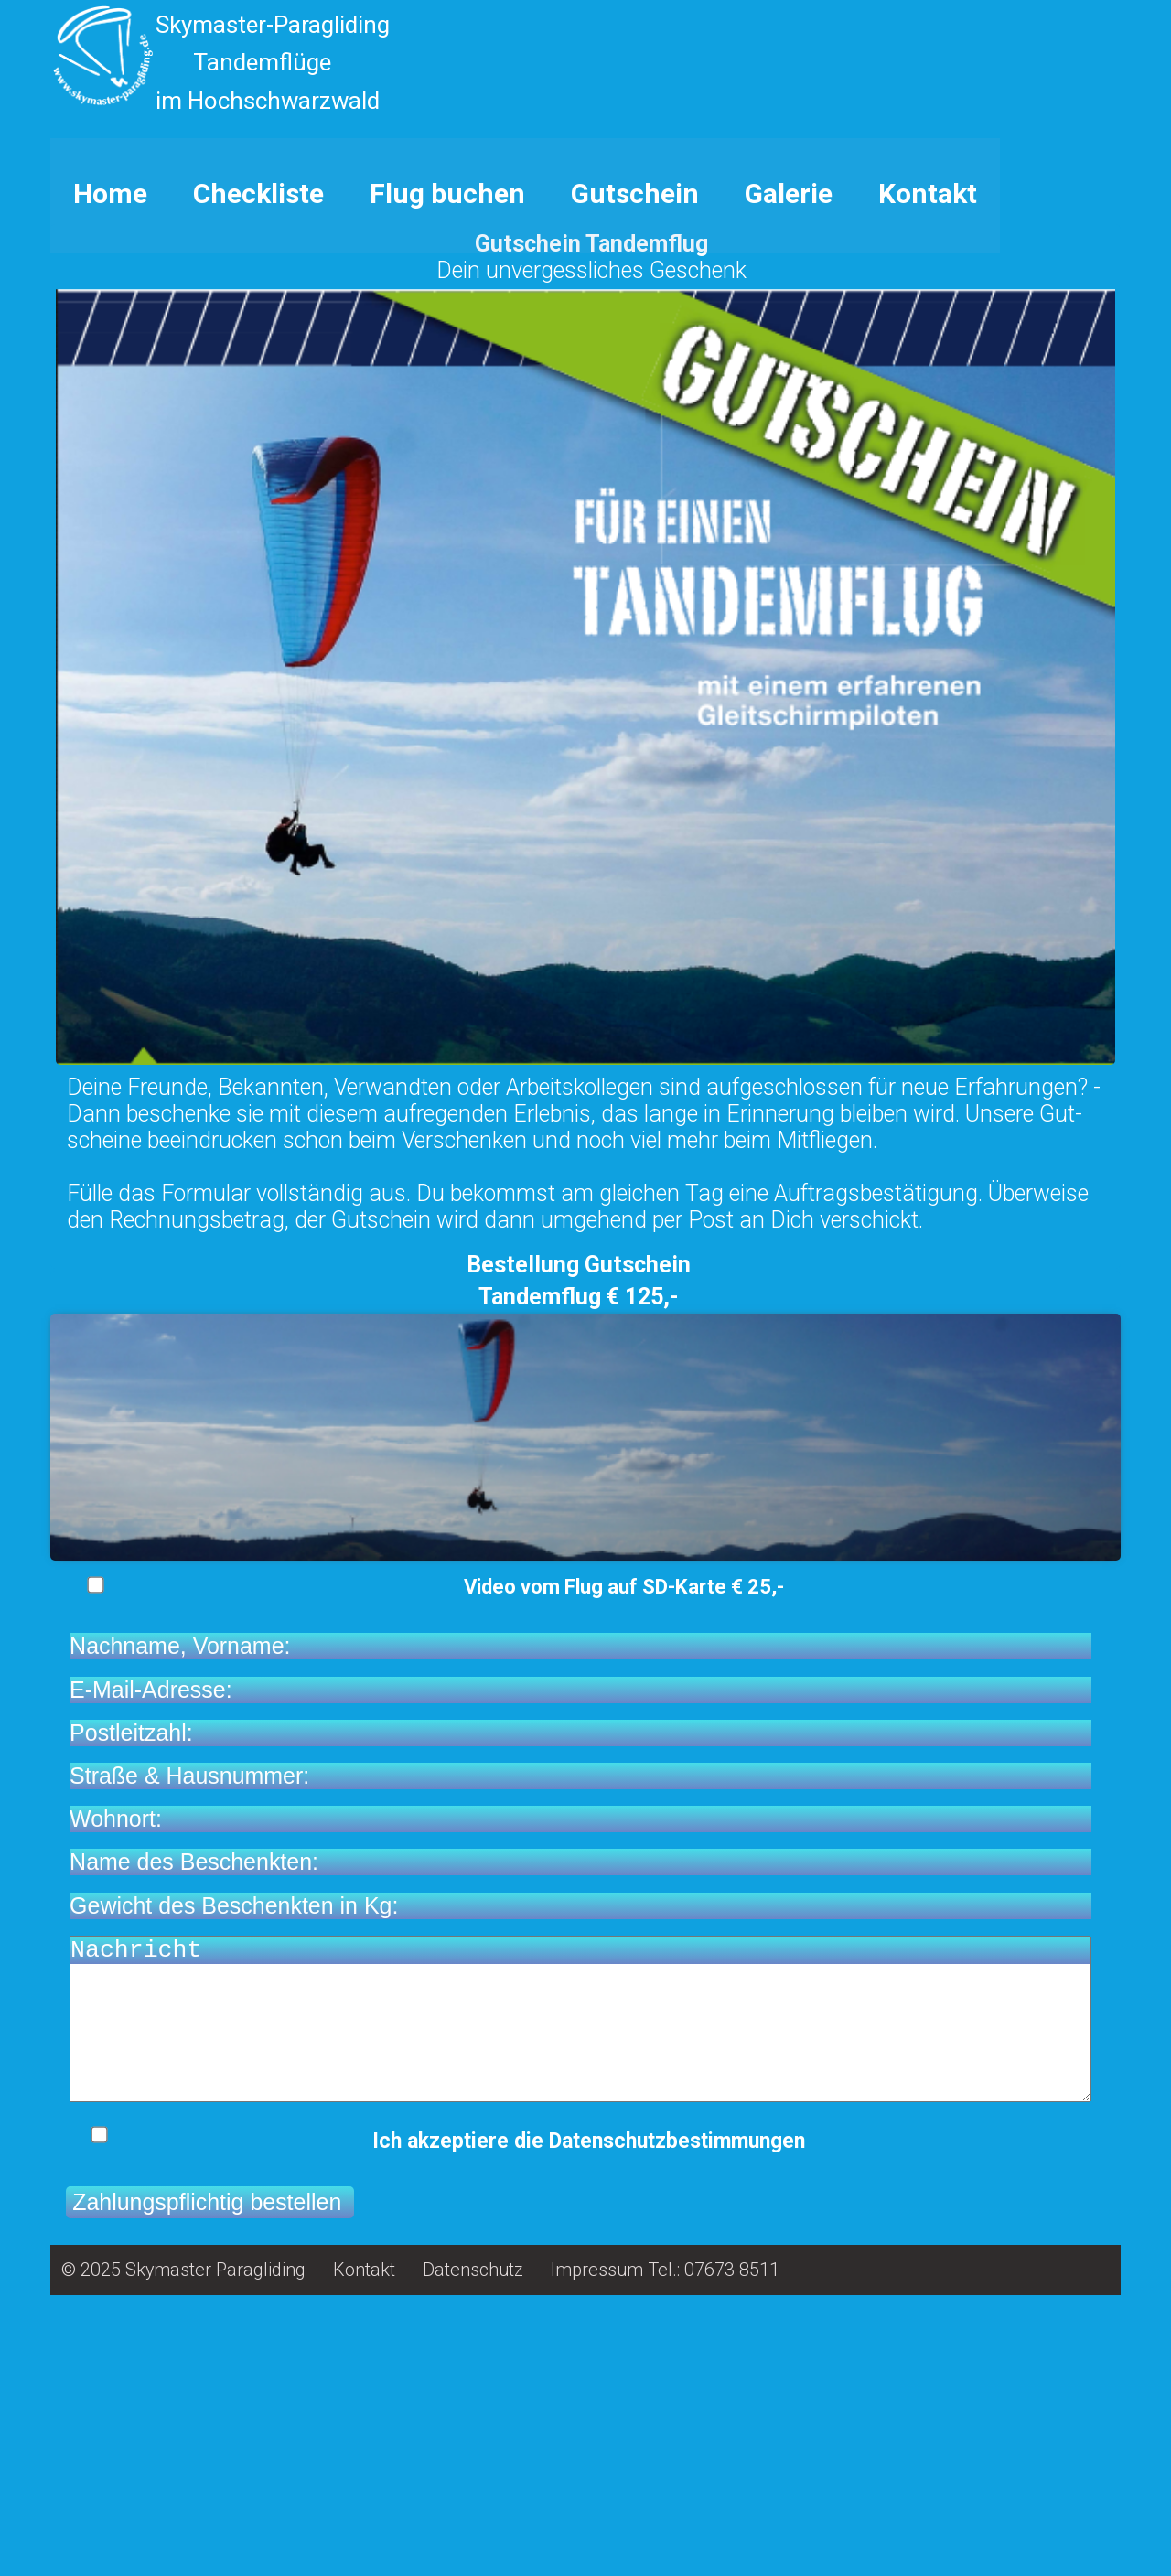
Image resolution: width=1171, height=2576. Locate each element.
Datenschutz (473, 2549)
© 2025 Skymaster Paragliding (183, 2549)
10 (1045, 381)
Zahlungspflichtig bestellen (210, 2482)
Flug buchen (447, 445)
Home (110, 445)
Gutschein (635, 445)
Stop (58, 381)
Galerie (789, 445)
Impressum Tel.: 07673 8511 (665, 2549)
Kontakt (927, 445)
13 (1086, 381)
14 (1100, 381)
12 (1073, 381)
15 (1114, 381)
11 (1059, 381)
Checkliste (258, 445)
